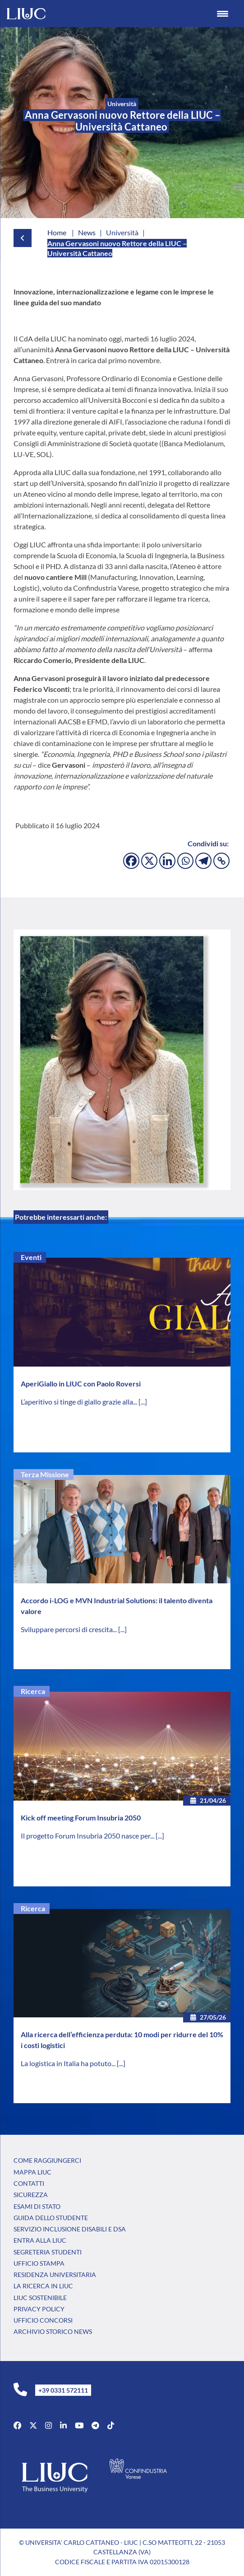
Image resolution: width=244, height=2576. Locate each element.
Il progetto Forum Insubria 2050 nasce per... (88, 1835)
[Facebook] (131, 861)
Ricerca (33, 1691)
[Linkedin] (167, 861)
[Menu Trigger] (223, 13)
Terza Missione (45, 1474)
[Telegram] (203, 861)
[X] (149, 861)
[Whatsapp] (185, 861)
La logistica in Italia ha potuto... (69, 2063)
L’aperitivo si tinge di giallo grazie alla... (79, 1401)
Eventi (31, 1257)
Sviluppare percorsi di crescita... (69, 1629)
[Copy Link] (221, 861)
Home (56, 232)
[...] (142, 1401)
